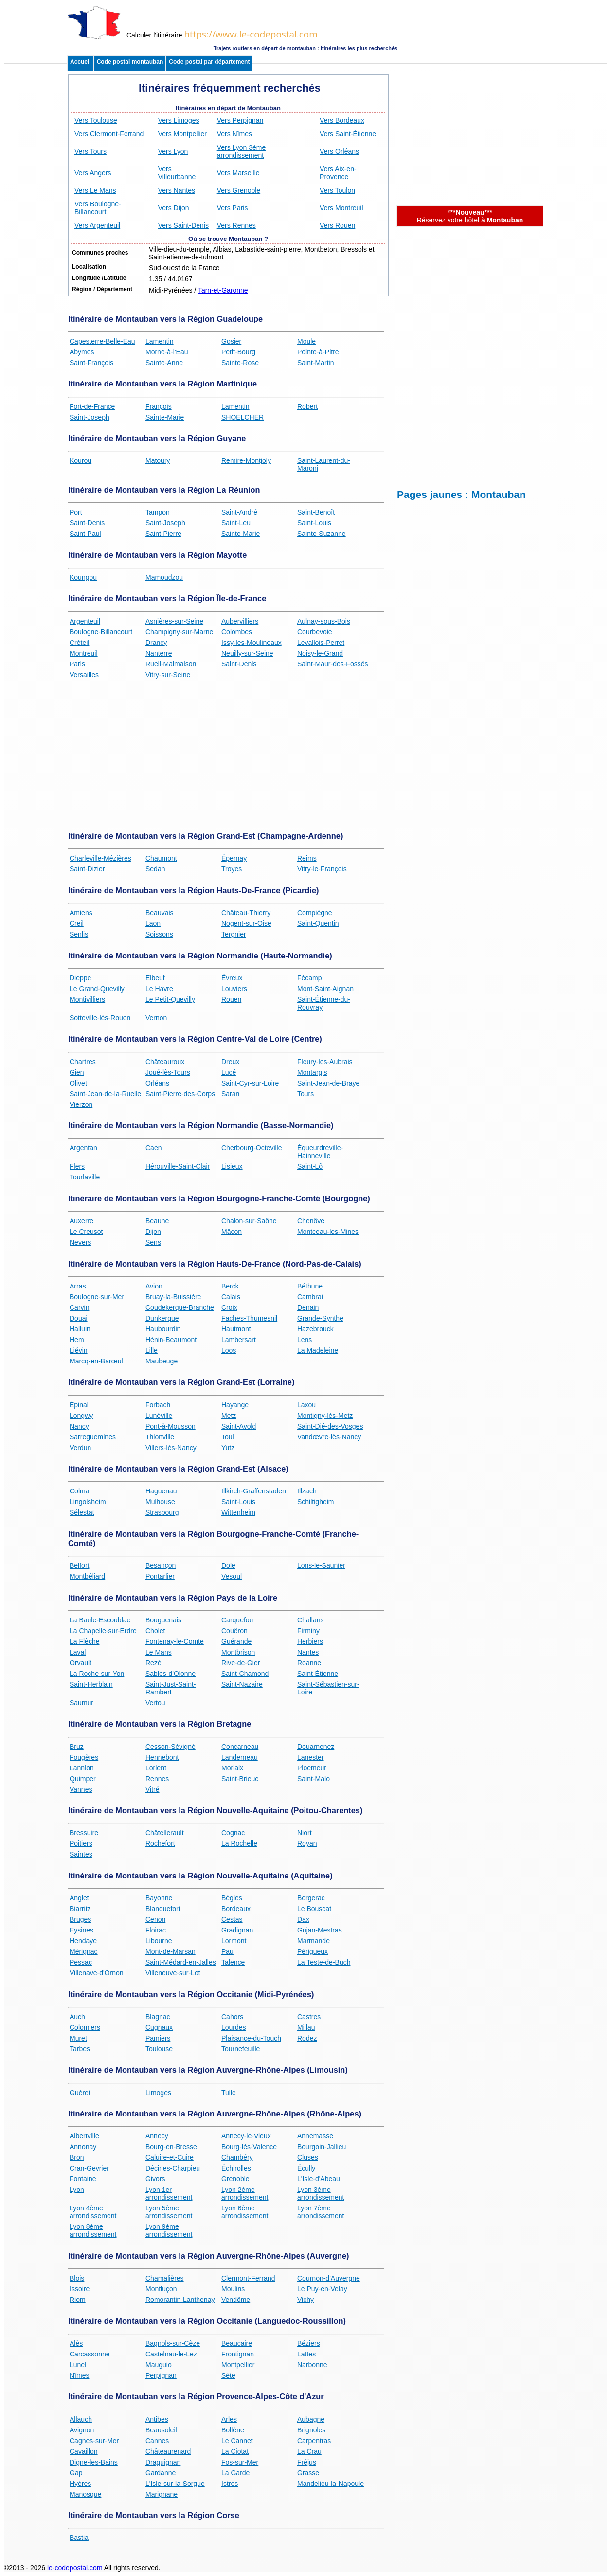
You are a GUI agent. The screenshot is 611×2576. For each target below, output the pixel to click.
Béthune (310, 1286)
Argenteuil (85, 621)
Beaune (157, 1221)
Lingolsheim (88, 1502)
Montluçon (161, 2289)
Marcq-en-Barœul (96, 1361)
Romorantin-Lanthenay (180, 2299)
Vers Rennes (236, 225)
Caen (153, 1148)
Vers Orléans (339, 151)
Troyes (231, 869)
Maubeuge (161, 1361)
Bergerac (311, 1898)
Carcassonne (90, 2354)
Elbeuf (155, 978)
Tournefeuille (240, 2049)
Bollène (232, 2430)
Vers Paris (232, 208)
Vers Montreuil (341, 208)
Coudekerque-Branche (179, 1307)
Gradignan (237, 1930)
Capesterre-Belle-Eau (102, 341)
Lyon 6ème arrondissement (245, 2212)
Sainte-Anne (164, 363)
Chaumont (161, 858)
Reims (307, 858)
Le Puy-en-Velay (322, 2289)
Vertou (155, 1703)
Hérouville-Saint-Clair (177, 1166)
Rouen (231, 999)
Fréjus (306, 2462)
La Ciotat (235, 2451)
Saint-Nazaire (242, 1684)
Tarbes (80, 2049)
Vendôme (235, 2299)
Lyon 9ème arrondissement (169, 2230)
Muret (78, 2038)
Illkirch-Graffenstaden (253, 1491)
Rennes (157, 1779)
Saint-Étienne (317, 1673)
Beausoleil (161, 2430)
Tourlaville (85, 1177)
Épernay (234, 858)
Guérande (236, 1641)
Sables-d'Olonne (170, 1673)
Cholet (155, 1631)
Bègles (231, 1898)
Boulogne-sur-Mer (97, 1297)
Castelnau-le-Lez (171, 2354)
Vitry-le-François (322, 869)
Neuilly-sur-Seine (247, 653)
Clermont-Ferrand (248, 2278)
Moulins (233, 2289)
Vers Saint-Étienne (348, 134)
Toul (227, 1437)
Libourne (158, 1941)
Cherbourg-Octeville (251, 1148)
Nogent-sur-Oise (246, 923)
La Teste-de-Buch (323, 1962)
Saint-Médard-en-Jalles (180, 1962)
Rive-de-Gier (240, 1663)
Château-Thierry (245, 913)
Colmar (80, 1491)
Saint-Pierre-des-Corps (180, 1094)
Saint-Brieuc (239, 1779)
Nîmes (79, 2375)
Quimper (83, 1779)
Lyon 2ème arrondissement (245, 2193)
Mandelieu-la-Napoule (330, 2483)
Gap (76, 2473)
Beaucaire (236, 2343)
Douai (79, 1318)
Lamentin (159, 341)
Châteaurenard (168, 2451)
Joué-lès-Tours (167, 1072)
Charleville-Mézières (100, 858)
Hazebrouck (315, 1329)
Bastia (79, 2537)
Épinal (79, 1405)
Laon (153, 923)
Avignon (82, 2430)
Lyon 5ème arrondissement (169, 2212)
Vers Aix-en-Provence (338, 173)
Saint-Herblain (91, 1684)
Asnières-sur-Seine (174, 621)
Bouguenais (163, 1620)
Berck (230, 1286)
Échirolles (236, 2168)
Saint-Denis (87, 523)
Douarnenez (315, 1746)
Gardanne (160, 2473)
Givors (155, 2179)
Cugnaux (159, 2027)
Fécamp (309, 978)
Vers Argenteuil (97, 225)
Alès (76, 2343)
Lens (304, 1339)
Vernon (156, 1018)
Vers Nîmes (234, 134)
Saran (230, 1094)
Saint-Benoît (316, 512)
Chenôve (310, 1221)
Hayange (235, 1405)
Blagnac (157, 2017)
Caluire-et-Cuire (169, 2157)
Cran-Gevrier (89, 2168)
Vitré (152, 1789)
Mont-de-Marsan (170, 1951)
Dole (228, 1565)
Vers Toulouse (95, 120)
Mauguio (158, 2365)
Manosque (85, 2494)
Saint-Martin (315, 363)
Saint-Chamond (245, 1673)
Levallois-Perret (320, 642)
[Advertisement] (470, 135)
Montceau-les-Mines (328, 1231)
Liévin (79, 1350)
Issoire (80, 2289)
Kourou (80, 460)
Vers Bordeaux (342, 120)
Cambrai (310, 1297)
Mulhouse (160, 1502)
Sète (228, 2375)
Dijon (153, 1231)
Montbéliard (87, 1576)
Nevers (80, 1242)
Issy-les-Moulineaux (251, 642)
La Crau (309, 2451)
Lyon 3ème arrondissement (320, 2193)
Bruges (80, 1919)
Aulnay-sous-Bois (323, 621)
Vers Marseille (238, 173)
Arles (229, 2419)
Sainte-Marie (164, 417)
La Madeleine (317, 1350)
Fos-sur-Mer (239, 2462)
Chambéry (237, 2157)
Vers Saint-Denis (183, 225)
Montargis (312, 1072)
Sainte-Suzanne (321, 533)
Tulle (228, 2093)
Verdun (80, 1448)
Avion (153, 1286)
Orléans (157, 1083)
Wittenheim (238, 1512)
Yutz (227, 1448)
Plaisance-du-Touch (251, 2038)
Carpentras (314, 2441)
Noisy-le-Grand (320, 653)
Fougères (84, 1757)
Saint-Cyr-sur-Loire (250, 1083)
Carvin (79, 1307)
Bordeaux (236, 1909)
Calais (230, 1297)
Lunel (78, 2365)
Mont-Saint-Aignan (325, 989)
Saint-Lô (310, 1166)
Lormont (233, 1941)
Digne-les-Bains (94, 2462)
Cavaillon (84, 2451)
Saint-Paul (85, 533)
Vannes (81, 1789)
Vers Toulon (337, 190)
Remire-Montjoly (246, 460)
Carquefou (237, 1620)
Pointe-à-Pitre (318, 352)
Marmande (313, 1941)
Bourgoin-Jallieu (321, 2147)
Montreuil (84, 653)
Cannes (157, 2441)
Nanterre (158, 653)
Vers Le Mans (95, 190)
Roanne (309, 1663)
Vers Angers (92, 173)
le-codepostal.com (75, 2568)
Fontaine (83, 2179)
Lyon (77, 2189)
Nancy (79, 1426)
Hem (77, 1339)
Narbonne (312, 2365)
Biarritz (80, 1909)
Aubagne (310, 2419)
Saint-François (91, 363)
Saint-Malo (313, 1779)
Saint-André (239, 512)
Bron (77, 2157)
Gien (77, 1072)
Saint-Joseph (89, 417)
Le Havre (159, 989)
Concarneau (239, 1746)
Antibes (156, 2419)
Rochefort (160, 1843)
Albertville (84, 2136)
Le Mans (158, 1652)
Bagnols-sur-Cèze (172, 2343)
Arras (78, 1286)
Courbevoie (314, 632)
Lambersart (238, 1339)
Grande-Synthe (320, 1318)
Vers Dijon (173, 208)
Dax (303, 1919)
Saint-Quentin (318, 923)
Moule (306, 341)
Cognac (233, 1833)
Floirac (155, 1930)
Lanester (310, 1757)
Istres (229, 2483)
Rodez (307, 2038)
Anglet (79, 1898)
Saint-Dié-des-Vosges (330, 1426)
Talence (233, 1962)
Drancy (156, 642)
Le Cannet (237, 2441)
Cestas (232, 1919)
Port (76, 512)
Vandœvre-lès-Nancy (329, 1437)
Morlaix (232, 1768)
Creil (77, 923)
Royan (307, 1843)
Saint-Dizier (87, 869)
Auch (77, 2017)
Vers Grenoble (239, 190)
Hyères (80, 2483)
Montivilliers (87, 999)
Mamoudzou (164, 577)
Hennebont (162, 1757)
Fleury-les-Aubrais (325, 1062)
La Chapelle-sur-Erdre (103, 1631)
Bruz (77, 1746)
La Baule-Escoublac (100, 1620)
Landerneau (239, 1757)
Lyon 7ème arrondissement (320, 2212)
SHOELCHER (242, 417)
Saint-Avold (238, 1426)
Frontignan (237, 2354)
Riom (78, 2299)
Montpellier (237, 2365)
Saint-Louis (314, 523)
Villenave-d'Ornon (97, 1973)
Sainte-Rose (240, 363)
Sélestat (82, 1512)
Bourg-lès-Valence (249, 2147)
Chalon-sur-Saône (249, 1221)
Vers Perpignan (240, 120)
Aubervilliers (239, 621)
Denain (308, 1307)
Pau (227, 1951)
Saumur (81, 1703)
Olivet (78, 1083)
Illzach (307, 1491)
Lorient (155, 1768)
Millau (306, 2027)
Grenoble (235, 2179)
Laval (78, 1652)
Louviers (234, 989)
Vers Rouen (337, 225)
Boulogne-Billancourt (101, 632)
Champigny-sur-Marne (179, 632)
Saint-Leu (236, 523)
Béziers (308, 2343)
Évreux (232, 978)
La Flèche (84, 1641)
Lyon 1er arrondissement (169, 2193)
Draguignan (162, 2462)
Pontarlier (160, 1576)
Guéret (80, 2093)
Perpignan (161, 2375)
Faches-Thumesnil (249, 1318)
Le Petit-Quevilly (170, 999)
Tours (305, 1094)
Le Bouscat (314, 1909)
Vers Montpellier (182, 134)
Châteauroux (164, 1062)
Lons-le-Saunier (321, 1565)
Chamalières (164, 2278)
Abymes (82, 352)
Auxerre (81, 1221)
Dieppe (80, 978)
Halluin (80, 1329)
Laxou (306, 1405)
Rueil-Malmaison (170, 664)
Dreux (230, 1062)
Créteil (79, 642)
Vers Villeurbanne (177, 173)
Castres (309, 2017)
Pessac (81, 1962)
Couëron (234, 1631)
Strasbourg (162, 1512)
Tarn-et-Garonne (223, 290)
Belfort (79, 1565)
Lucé (228, 1072)
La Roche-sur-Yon (97, 1673)
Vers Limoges (178, 120)
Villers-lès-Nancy (171, 1448)
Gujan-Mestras (319, 1930)
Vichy (305, 2299)
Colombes (236, 632)
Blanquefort (162, 1909)
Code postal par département (209, 61)
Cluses (307, 2157)
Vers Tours (90, 151)
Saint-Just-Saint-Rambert (170, 1688)
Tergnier (233, 934)
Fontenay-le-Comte (174, 1641)
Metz (228, 1415)
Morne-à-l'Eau (166, 352)
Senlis (79, 934)
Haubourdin (162, 1329)
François (158, 406)
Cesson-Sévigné (170, 1746)
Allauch (81, 2419)
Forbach (157, 1405)
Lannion (82, 1768)
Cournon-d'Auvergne (328, 2278)
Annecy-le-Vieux (246, 2136)
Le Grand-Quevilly (97, 989)
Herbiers (310, 1641)
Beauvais (159, 913)
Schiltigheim (315, 1502)
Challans (310, 1620)
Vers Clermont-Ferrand (109, 134)
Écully (306, 2168)
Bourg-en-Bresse (171, 2147)
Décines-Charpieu (172, 2168)
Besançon (160, 1565)
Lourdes (233, 2027)
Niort (304, 1833)
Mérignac (84, 1951)
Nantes (308, 1652)
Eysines (81, 1930)
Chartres (83, 1062)
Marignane (161, 2494)
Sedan (155, 869)
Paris (77, 664)
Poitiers (81, 1843)
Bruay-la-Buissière (173, 1297)
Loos (228, 1350)
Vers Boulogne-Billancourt (97, 208)
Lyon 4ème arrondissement (93, 2212)
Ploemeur (311, 1768)
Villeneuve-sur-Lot (172, 1973)
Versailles (84, 675)
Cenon (155, 1919)
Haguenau (161, 1491)
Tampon (157, 512)
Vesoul (231, 1576)
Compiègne (314, 913)
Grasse (308, 2473)
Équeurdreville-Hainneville (320, 1151)
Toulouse (159, 2049)
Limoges (158, 2093)
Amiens (81, 913)
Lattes (306, 2354)
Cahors (232, 2017)
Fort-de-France (92, 406)
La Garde (235, 2473)
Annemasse (315, 2136)
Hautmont (236, 1329)
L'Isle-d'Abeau (318, 2179)
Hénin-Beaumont (171, 1339)
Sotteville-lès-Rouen (100, 1018)
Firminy (308, 1631)
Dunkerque (162, 1318)
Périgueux (312, 1951)
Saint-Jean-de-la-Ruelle (105, 1094)
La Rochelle (239, 1843)
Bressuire (84, 1833)
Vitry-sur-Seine (167, 675)
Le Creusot (86, 1231)
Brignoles (311, 2430)
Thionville (159, 1437)
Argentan (83, 1148)
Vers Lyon (173, 151)
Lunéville (158, 1415)
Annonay (83, 2147)
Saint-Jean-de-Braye (328, 1083)
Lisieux (232, 1166)
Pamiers (157, 2038)
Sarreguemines (93, 1437)
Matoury (157, 460)
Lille (151, 1350)
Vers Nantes (176, 190)
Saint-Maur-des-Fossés (332, 664)
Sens (153, 1242)
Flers (77, 1166)
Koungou (83, 577)
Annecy (156, 2136)
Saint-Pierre (163, 533)
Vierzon (81, 1104)
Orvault (80, 1663)
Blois (77, 2278)
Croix (229, 1307)
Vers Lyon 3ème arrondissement (241, 151)
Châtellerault (164, 1833)
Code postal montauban (130, 61)
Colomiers (85, 2027)
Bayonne (158, 1898)
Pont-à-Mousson (170, 1426)
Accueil (80, 61)
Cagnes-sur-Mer (94, 2441)
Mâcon (231, 1231)
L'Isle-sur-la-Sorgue (175, 2483)
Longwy (81, 1415)
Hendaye (83, 1941)
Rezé (153, 1663)
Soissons (159, 934)
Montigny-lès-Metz (325, 1415)
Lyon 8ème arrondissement (93, 2230)
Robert (307, 406)
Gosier (231, 341)
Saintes (81, 1854)
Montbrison (238, 1652)
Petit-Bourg (238, 352)
